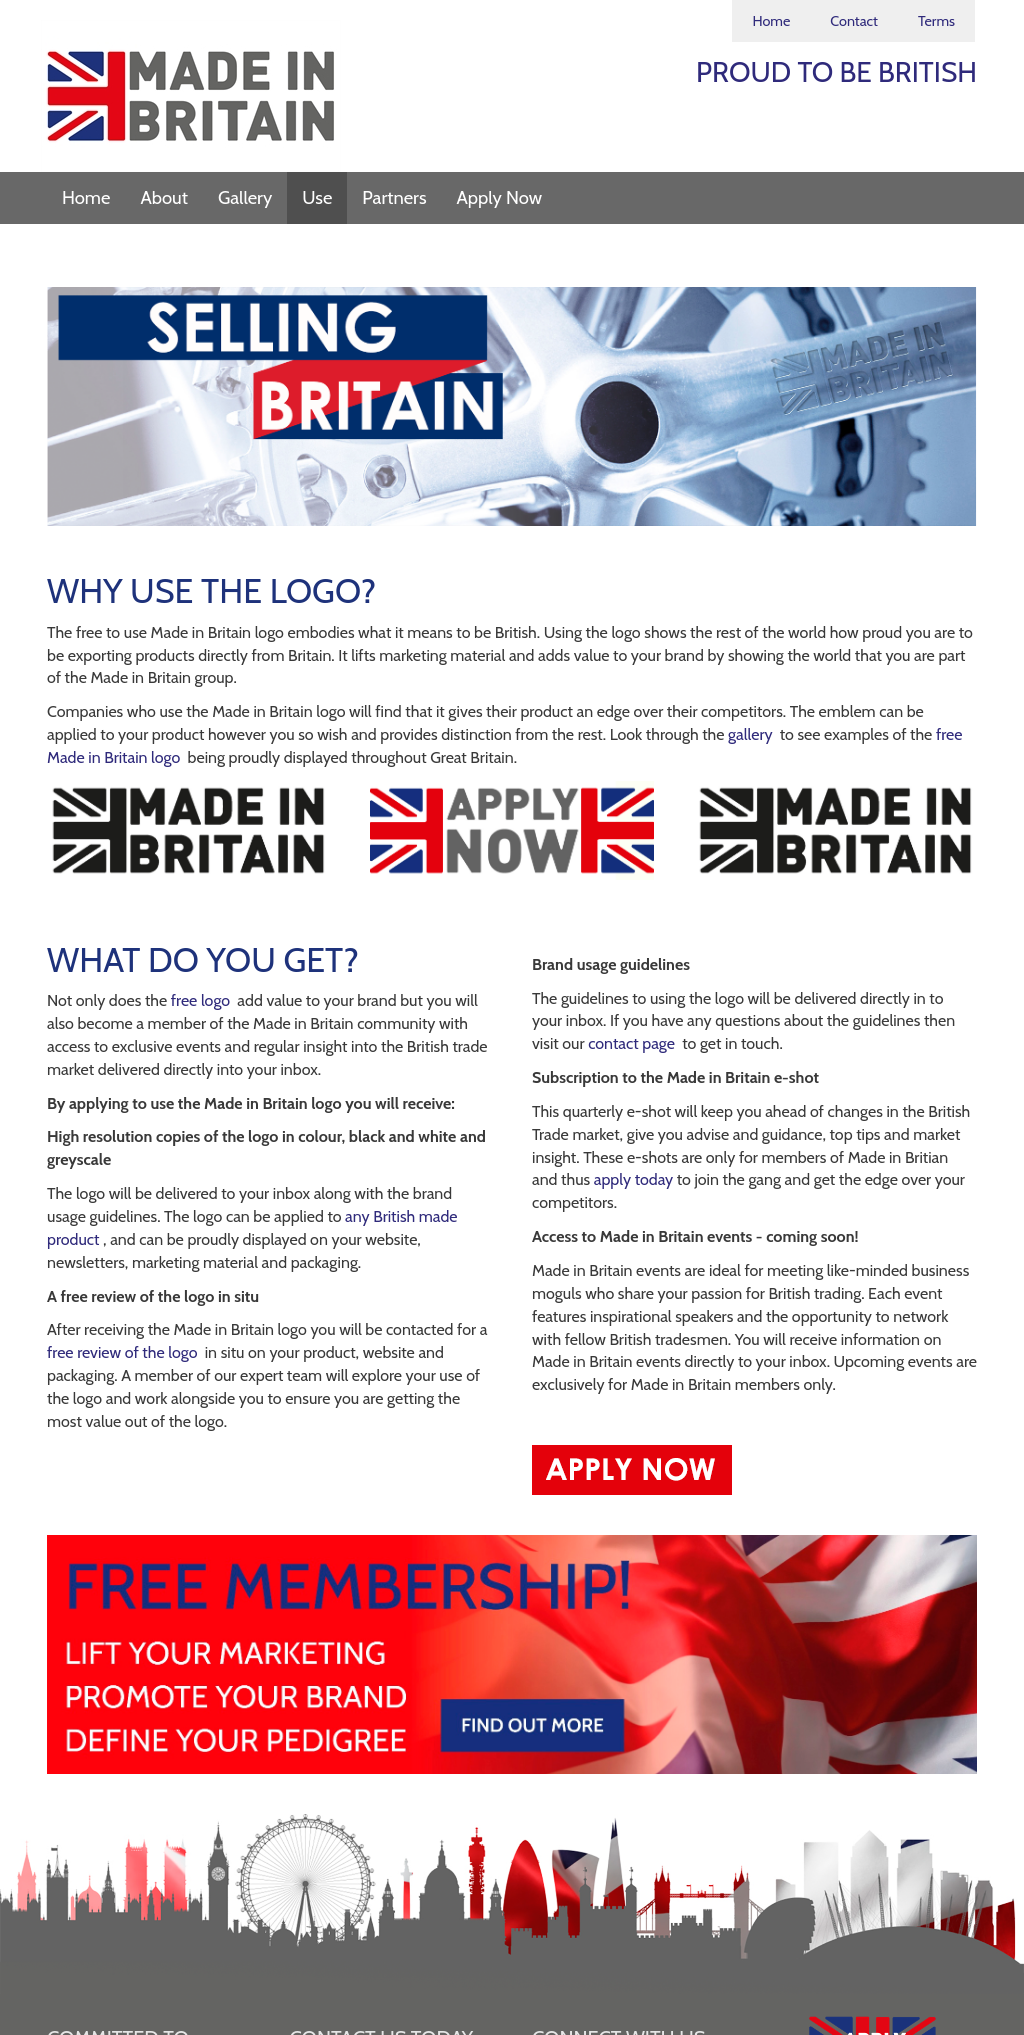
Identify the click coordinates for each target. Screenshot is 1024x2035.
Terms (936, 21)
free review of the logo (124, 1352)
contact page (633, 1043)
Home (771, 21)
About (164, 197)
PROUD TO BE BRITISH (836, 72)
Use (317, 197)
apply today (635, 1179)
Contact (854, 21)
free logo (202, 1000)
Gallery (245, 197)
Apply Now (500, 197)
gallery (752, 734)
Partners (394, 197)
